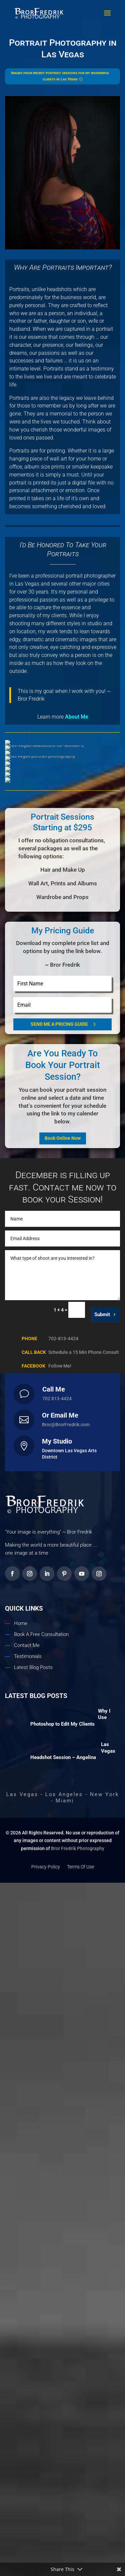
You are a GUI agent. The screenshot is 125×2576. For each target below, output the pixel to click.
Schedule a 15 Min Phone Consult (83, 2230)
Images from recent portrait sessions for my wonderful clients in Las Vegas (60, 76)
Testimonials (28, 2516)
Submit (102, 2192)
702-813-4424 (63, 2216)
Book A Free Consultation (41, 2494)
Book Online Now (63, 2015)
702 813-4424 (57, 2276)
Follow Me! (59, 2243)
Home (20, 2483)
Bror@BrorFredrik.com (66, 2302)
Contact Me (27, 2505)
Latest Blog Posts (33, 2527)
